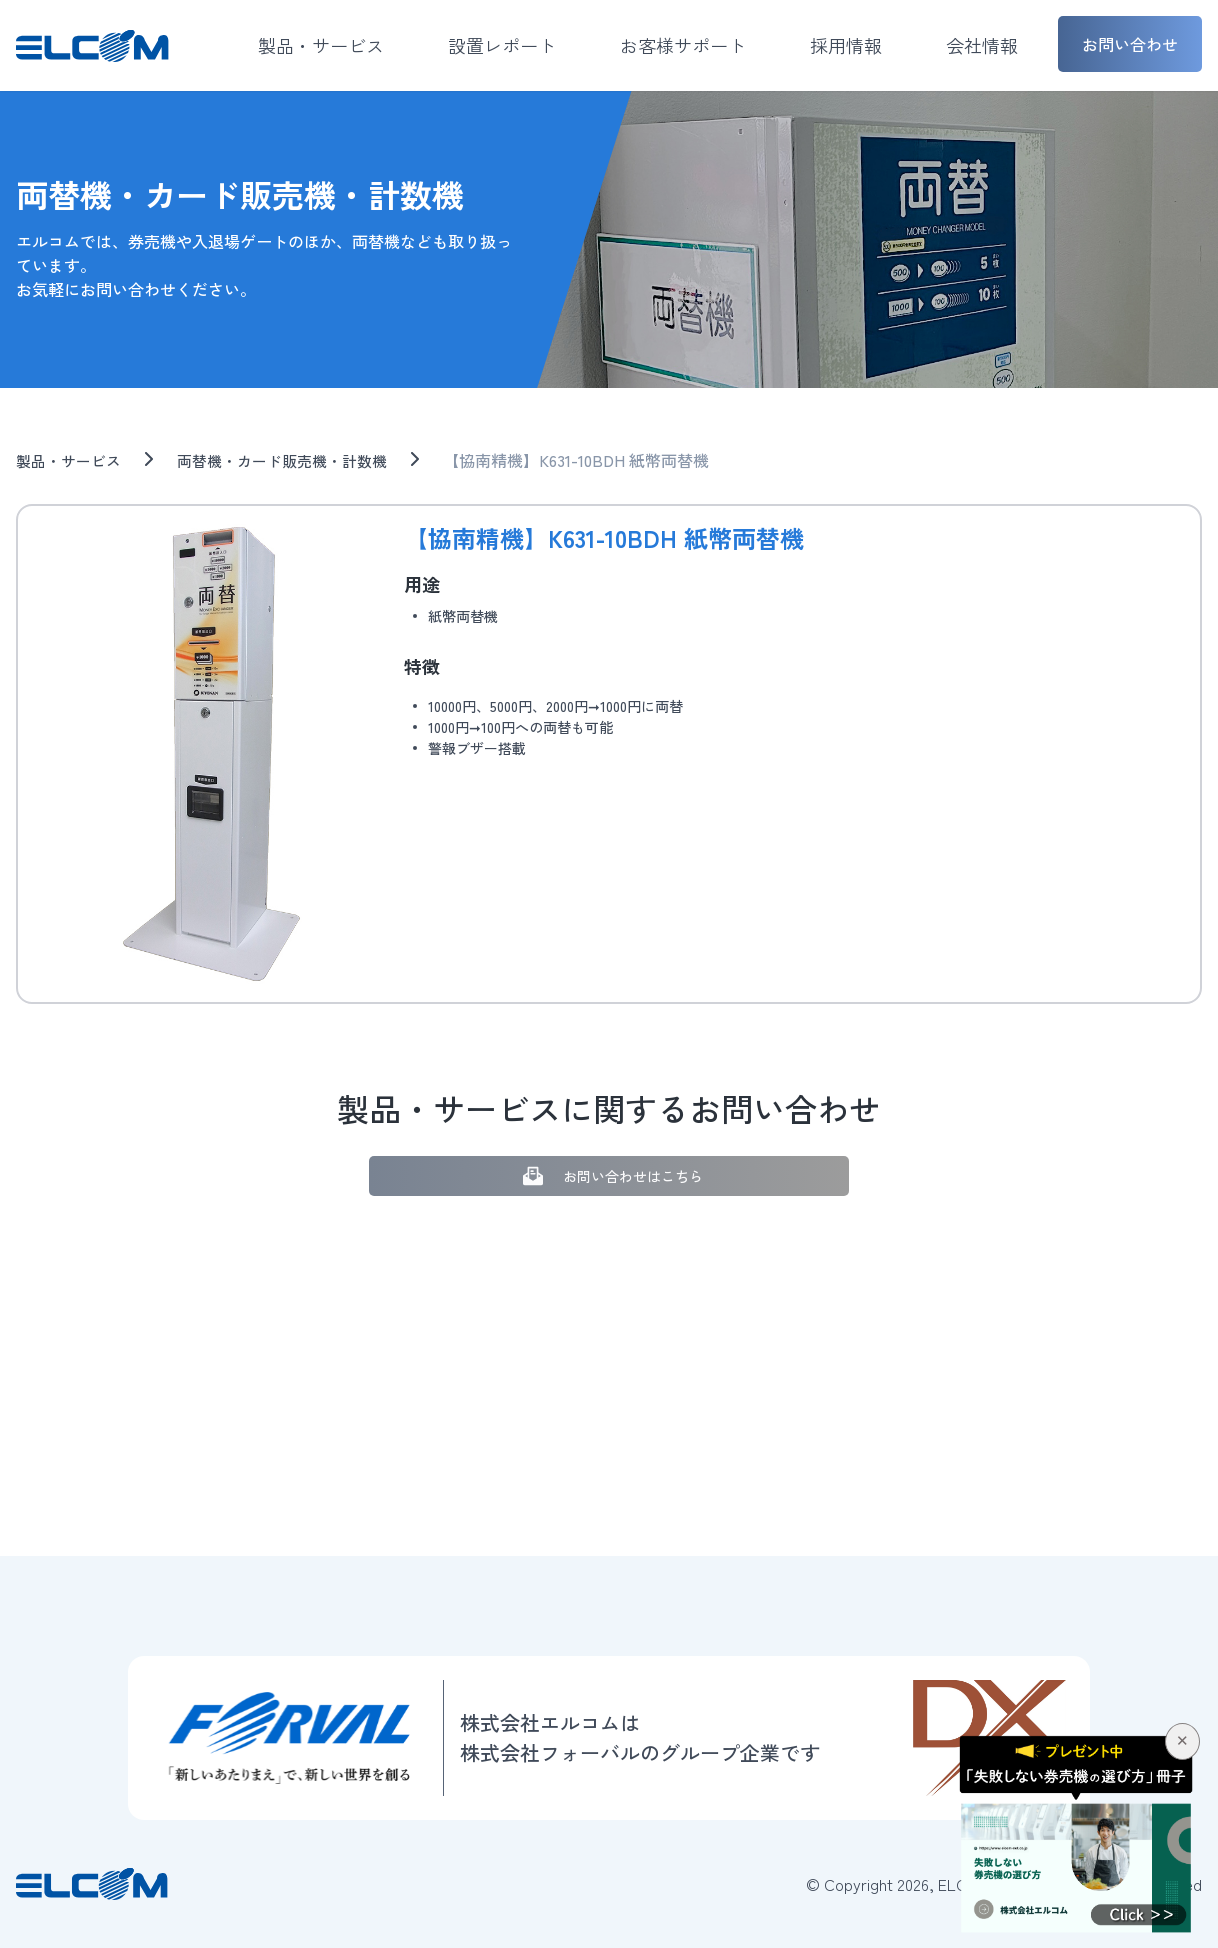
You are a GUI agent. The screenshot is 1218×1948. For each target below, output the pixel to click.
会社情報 (982, 45)
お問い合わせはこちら (609, 1176)
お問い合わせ (1130, 44)
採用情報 (846, 45)
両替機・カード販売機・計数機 (296, 460)
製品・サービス (321, 45)
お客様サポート (683, 45)
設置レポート (502, 45)
